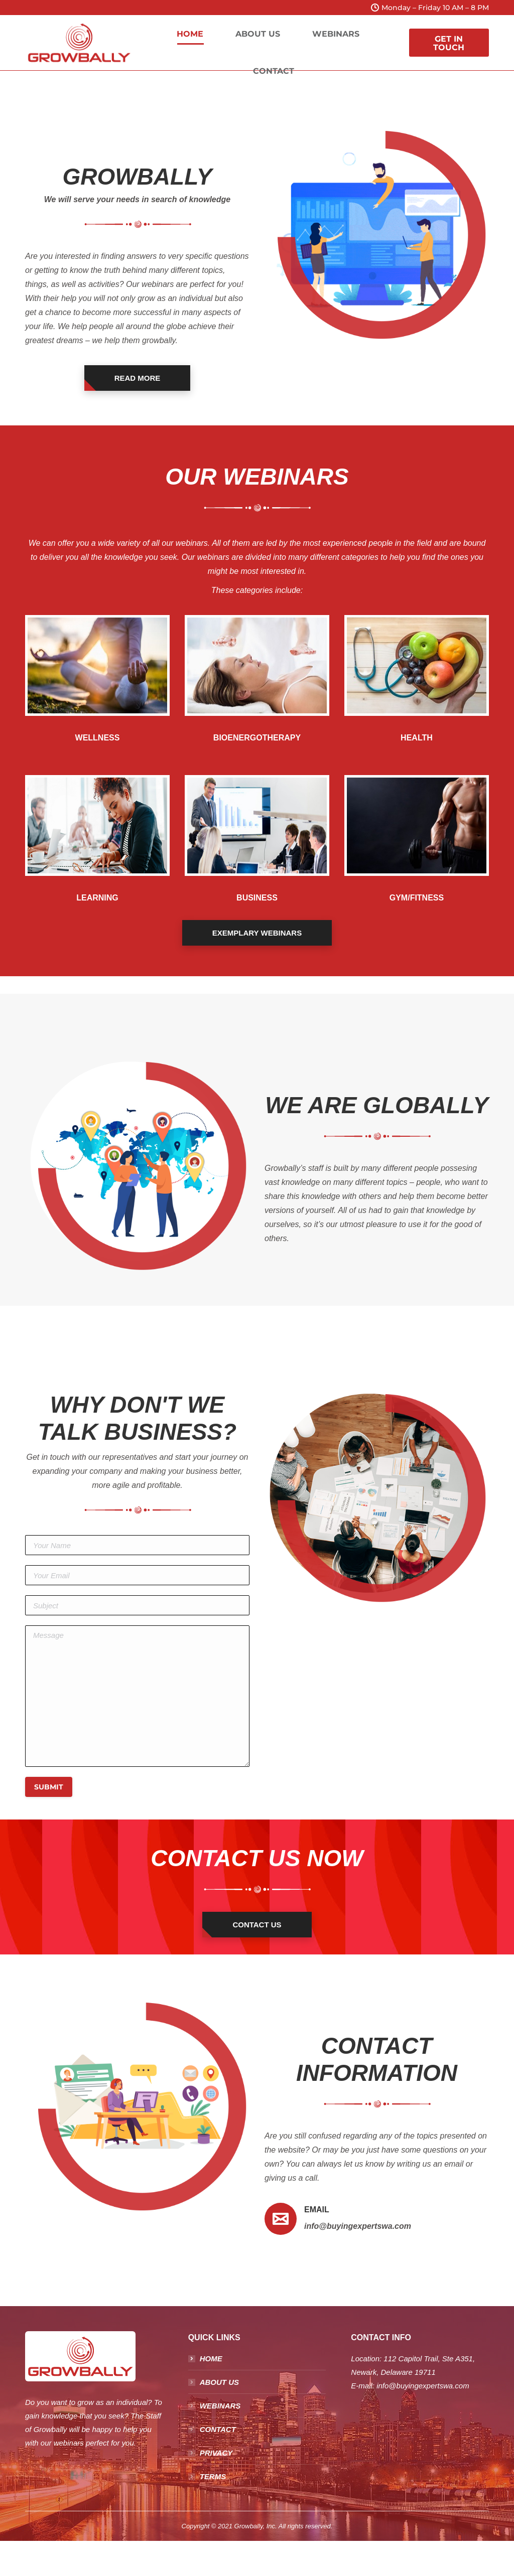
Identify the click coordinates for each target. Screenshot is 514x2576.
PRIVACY (216, 2453)
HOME (211, 2358)
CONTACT (218, 2429)
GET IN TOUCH (448, 43)
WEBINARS (220, 2405)
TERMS (213, 2476)
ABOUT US (219, 2382)
